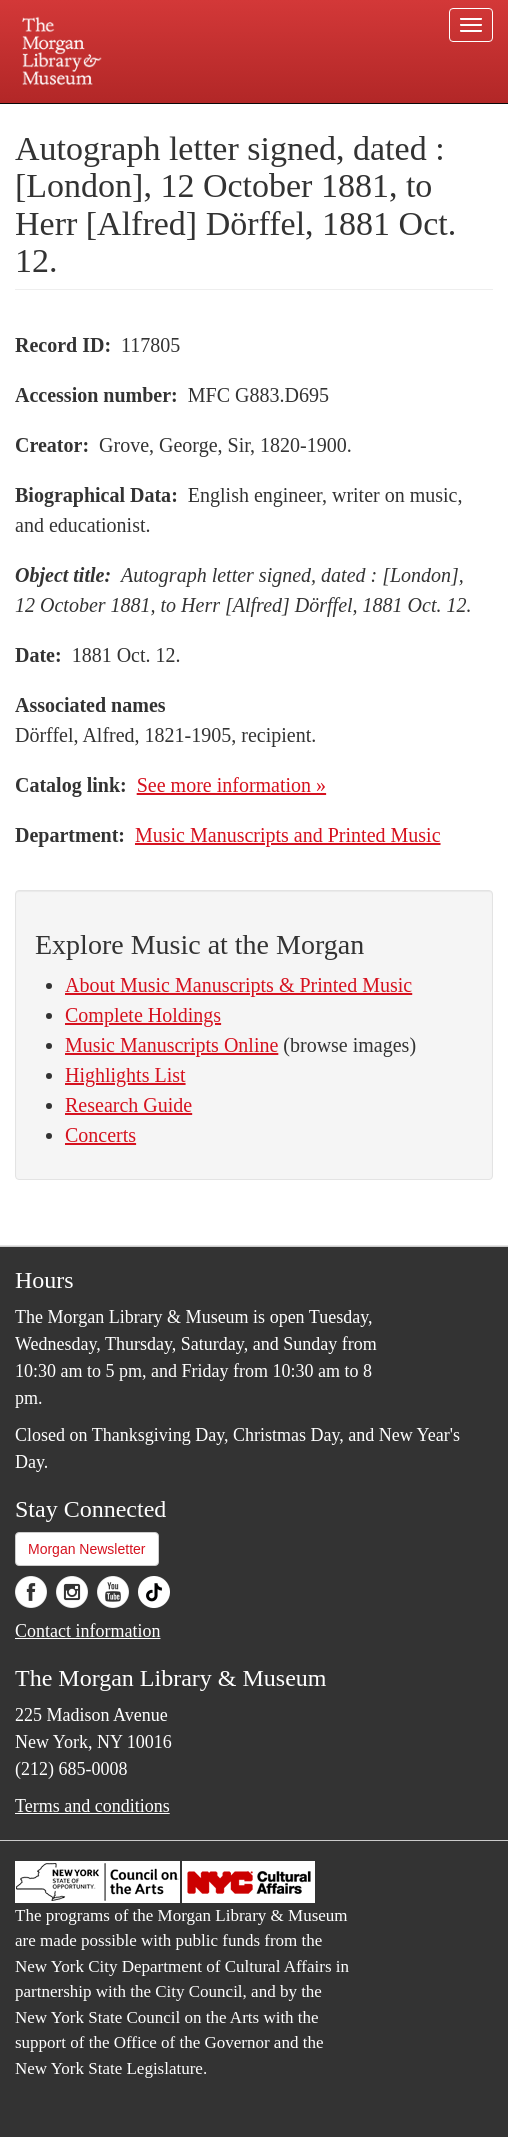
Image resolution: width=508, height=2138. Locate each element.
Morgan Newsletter (87, 1549)
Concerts (100, 1135)
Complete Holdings (143, 1015)
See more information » (231, 785)
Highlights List (125, 1075)
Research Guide (128, 1105)
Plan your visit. (87, 117)
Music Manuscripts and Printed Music (288, 835)
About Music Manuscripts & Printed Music (238, 985)
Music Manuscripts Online (171, 1045)
